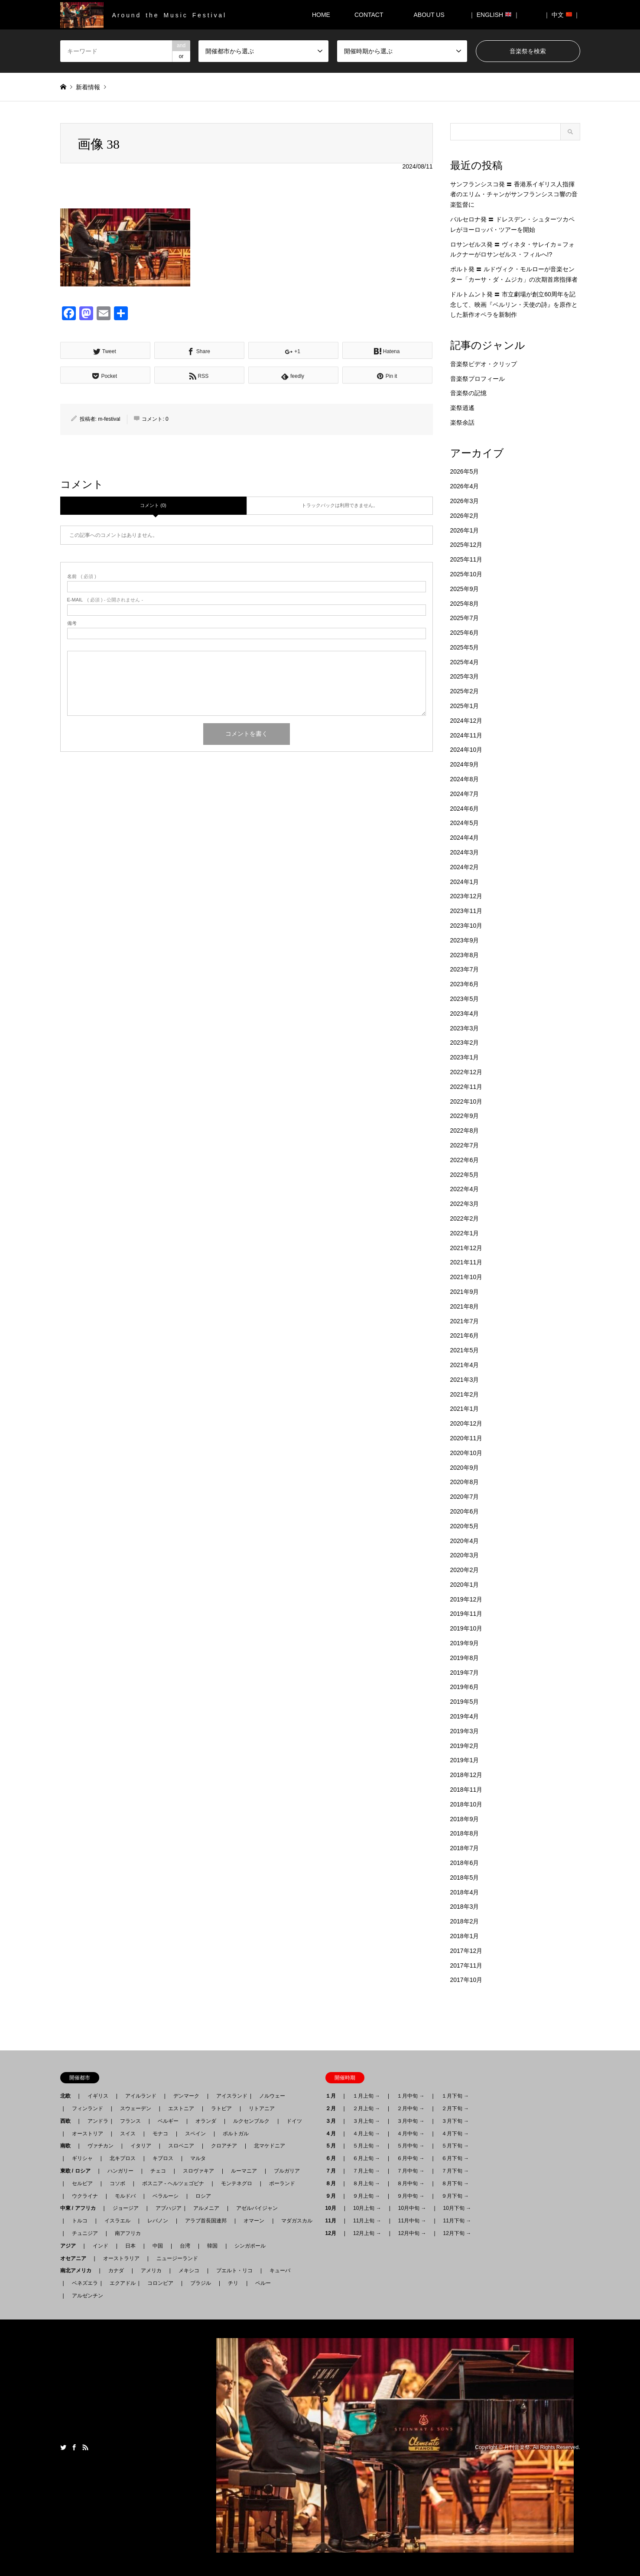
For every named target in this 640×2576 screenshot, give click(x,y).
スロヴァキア (198, 2171)
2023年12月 (466, 896)
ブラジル (200, 2283)
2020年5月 (464, 1526)
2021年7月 (464, 1321)
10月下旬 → (457, 2208)
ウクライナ (85, 2196)
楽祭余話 (462, 422)
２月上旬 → (366, 2108)
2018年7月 (464, 1848)
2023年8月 (464, 955)
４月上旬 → (366, 2134)
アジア (70, 2246)
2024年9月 (464, 764)
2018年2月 (464, 1921)
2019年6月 (464, 1686)
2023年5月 (464, 998)
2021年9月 (464, 1291)
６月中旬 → (410, 2158)
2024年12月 (466, 720)
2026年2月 (464, 515)
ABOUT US (432, 14)
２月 (333, 2108)
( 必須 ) (81, 576)
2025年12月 (466, 544)
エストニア (181, 2108)
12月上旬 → (367, 2233)
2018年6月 (464, 1862)
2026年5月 (464, 471)
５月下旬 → (455, 2146)
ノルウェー (272, 2096)
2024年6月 (464, 808)
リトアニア (262, 2108)
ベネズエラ (82, 2283)
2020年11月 (466, 1438)
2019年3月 (464, 1731)
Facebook (74, 2447)
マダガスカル (294, 2221)
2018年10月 (466, 1804)
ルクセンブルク (251, 2121)
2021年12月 (466, 1247)
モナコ (160, 2134)
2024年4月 (464, 837)
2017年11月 (466, 1965)
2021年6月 (464, 1335)
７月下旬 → (455, 2171)
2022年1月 (464, 1233)
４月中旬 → (410, 2134)
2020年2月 (464, 1569)
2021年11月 (466, 1262)
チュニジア (85, 2233)
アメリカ (151, 2270)
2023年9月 (464, 940)
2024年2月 (464, 867)
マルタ (198, 2158)
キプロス (163, 2158)
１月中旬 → (410, 2096)
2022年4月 (464, 1189)
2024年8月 (464, 779)
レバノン (157, 2221)
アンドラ (95, 2121)
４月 (333, 2134)
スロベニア (181, 2146)
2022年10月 (466, 1101)
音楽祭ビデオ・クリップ (483, 364)
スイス (128, 2134)
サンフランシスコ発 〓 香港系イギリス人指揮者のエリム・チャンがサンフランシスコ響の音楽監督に (514, 194)
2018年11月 (466, 1789)
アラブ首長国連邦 (206, 2221)
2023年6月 (464, 984)
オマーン (254, 2221)
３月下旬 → (455, 2121)
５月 (333, 2146)
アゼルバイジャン (257, 2208)
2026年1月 (464, 530)
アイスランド (229, 2096)
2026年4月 (464, 486)
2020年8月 (464, 1481)
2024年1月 (464, 881)
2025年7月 (464, 617)
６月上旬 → (366, 2158)
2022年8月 (464, 1130)
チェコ (158, 2171)
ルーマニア (244, 2171)
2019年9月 (464, 1643)
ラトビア (221, 2108)
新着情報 (88, 87)
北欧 (68, 2096)
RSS (85, 2447)
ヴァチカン (100, 2146)
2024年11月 (466, 735)
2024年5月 (464, 822)
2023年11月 (466, 910)
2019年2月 (464, 1745)
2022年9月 (464, 1115)
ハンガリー (120, 2171)
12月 (333, 2233)
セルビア (82, 2183)
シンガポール (250, 2246)
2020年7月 (464, 1496)
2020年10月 (466, 1452)
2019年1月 (464, 1760)
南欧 (68, 2146)
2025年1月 (464, 705)
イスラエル (117, 2221)
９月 (333, 2196)
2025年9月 (464, 588)
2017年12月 (466, 1950)
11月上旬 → (367, 2221)
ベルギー (168, 2121)
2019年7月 (464, 1672)
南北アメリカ (78, 2270)
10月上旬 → (367, 2208)
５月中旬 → (410, 2146)
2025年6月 (464, 632)
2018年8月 (464, 1833)
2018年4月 (464, 1892)
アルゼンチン (85, 2296)
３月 (333, 2121)
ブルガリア (287, 2171)
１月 (333, 2096)
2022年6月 (464, 1159)
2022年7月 (464, 1145)
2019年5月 (464, 1701)
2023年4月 (464, 1013)
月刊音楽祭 (517, 2447)
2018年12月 (466, 1774)
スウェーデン (135, 2108)
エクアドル (120, 2283)
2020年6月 (464, 1511)
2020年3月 (464, 1555)
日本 (130, 2246)
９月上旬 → (366, 2196)
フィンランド (87, 2108)
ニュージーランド (177, 2258)
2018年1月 (464, 1936)
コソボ (117, 2183)
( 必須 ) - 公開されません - (105, 600)
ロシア (203, 2196)
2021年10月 (466, 1276)
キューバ (280, 2270)
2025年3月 (464, 676)
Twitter (63, 2447)
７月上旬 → (366, 2171)
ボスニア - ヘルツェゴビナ (173, 2183)
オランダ (205, 2121)
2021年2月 (464, 1394)
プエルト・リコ (234, 2270)
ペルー (263, 2283)
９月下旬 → (455, 2196)
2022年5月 (464, 1174)
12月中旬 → (412, 2233)
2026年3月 (464, 500)
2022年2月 (464, 1218)
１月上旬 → (366, 2096)
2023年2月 (464, 1042)
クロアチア (224, 2146)
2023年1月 (464, 1057)
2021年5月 (464, 1350)
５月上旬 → (366, 2146)
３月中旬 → (410, 2121)
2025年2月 (464, 691)
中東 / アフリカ (80, 2208)
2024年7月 (464, 793)
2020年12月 (466, 1423)
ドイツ (294, 2121)
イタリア (140, 2146)
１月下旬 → (455, 2096)
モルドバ (125, 2196)
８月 (333, 2183)
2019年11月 (466, 1613)
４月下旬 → (455, 2134)
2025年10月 (466, 574)
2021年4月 (464, 1364)
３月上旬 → (366, 2121)
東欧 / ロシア (78, 2171)
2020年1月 (464, 1584)
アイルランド (141, 2096)
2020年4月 (464, 1540)
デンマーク (186, 2096)
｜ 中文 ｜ (562, 14)
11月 (333, 2221)
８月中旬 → (410, 2183)
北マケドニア (269, 2146)
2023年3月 (464, 1028)
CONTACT (368, 14)
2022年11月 (466, 1086)
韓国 (212, 2246)
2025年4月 (464, 662)
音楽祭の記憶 (468, 393)
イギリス (98, 2096)
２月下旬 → (455, 2108)
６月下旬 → (455, 2158)
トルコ (80, 2221)
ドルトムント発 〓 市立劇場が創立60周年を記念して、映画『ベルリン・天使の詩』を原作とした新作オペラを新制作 (514, 304)
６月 (333, 2158)
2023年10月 (466, 925)
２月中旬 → (410, 2108)
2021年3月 (464, 1379)
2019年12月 (466, 1599)
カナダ (116, 2270)
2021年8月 (464, 1306)
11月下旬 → (457, 2221)
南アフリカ (128, 2233)
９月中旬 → (410, 2196)
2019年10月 (466, 1628)
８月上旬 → (366, 2183)
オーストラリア (121, 2258)
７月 (333, 2171)
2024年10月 (466, 749)
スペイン (195, 2134)
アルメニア (206, 2208)
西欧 (68, 2121)
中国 (157, 2246)
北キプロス (122, 2158)
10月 (333, 2208)
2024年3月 (464, 852)
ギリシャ (82, 2158)
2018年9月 (464, 1819)
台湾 (185, 2246)
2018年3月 (464, 1906)
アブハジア (166, 2208)
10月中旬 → (412, 2208)
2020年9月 (464, 1467)
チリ (233, 2283)
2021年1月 (464, 1408)
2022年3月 (464, 1203)
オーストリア (87, 2134)
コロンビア (160, 2283)
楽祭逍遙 (462, 407)
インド (101, 2246)
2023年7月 (464, 969)
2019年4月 (464, 1716)
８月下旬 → (455, 2183)
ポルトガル (236, 2134)
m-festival (109, 419)
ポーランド (282, 2183)
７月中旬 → (410, 2171)
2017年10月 (466, 1979)
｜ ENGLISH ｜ (494, 14)
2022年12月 (466, 1072)
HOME (321, 14)
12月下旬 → (457, 2233)
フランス (130, 2121)
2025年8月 (464, 603)
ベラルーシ (165, 2196)
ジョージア (125, 2208)
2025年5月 (464, 647)
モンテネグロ (236, 2183)
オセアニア (75, 2258)
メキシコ (189, 2270)
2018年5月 (464, 1877)
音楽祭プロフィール (477, 378)
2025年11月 (466, 559)
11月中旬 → (412, 2221)
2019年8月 (464, 1657)
